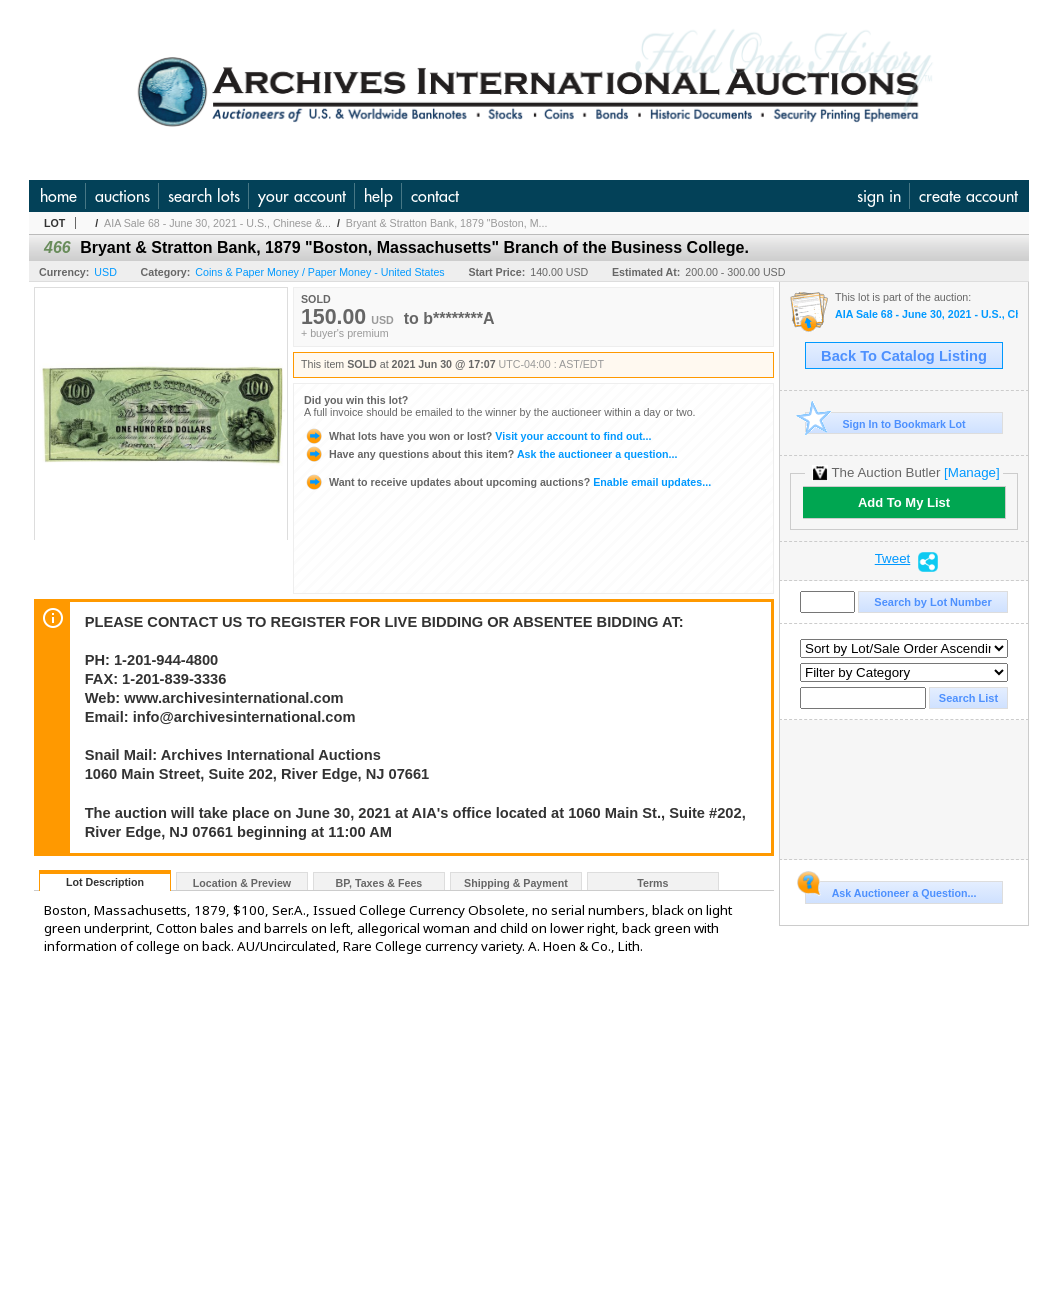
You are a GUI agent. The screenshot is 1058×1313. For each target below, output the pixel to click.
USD (105, 272)
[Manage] (971, 472)
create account (968, 196)
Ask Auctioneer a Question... (890, 890)
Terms (652, 883)
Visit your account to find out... (477, 436)
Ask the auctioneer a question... (490, 454)
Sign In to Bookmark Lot (885, 423)
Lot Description (105, 882)
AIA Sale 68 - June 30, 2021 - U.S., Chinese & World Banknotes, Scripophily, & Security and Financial (926, 314)
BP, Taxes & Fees (379, 883)
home (58, 196)
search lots (204, 196)
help (378, 196)
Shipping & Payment (516, 883)
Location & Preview (242, 883)
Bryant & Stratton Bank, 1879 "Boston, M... (447, 223)
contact (435, 196)
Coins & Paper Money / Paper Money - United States (319, 272)
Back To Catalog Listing (904, 356)
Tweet (893, 559)
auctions (122, 196)
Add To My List (904, 502)
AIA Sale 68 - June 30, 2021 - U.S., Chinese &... (217, 223)
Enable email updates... (507, 482)
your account (302, 196)
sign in (879, 196)
